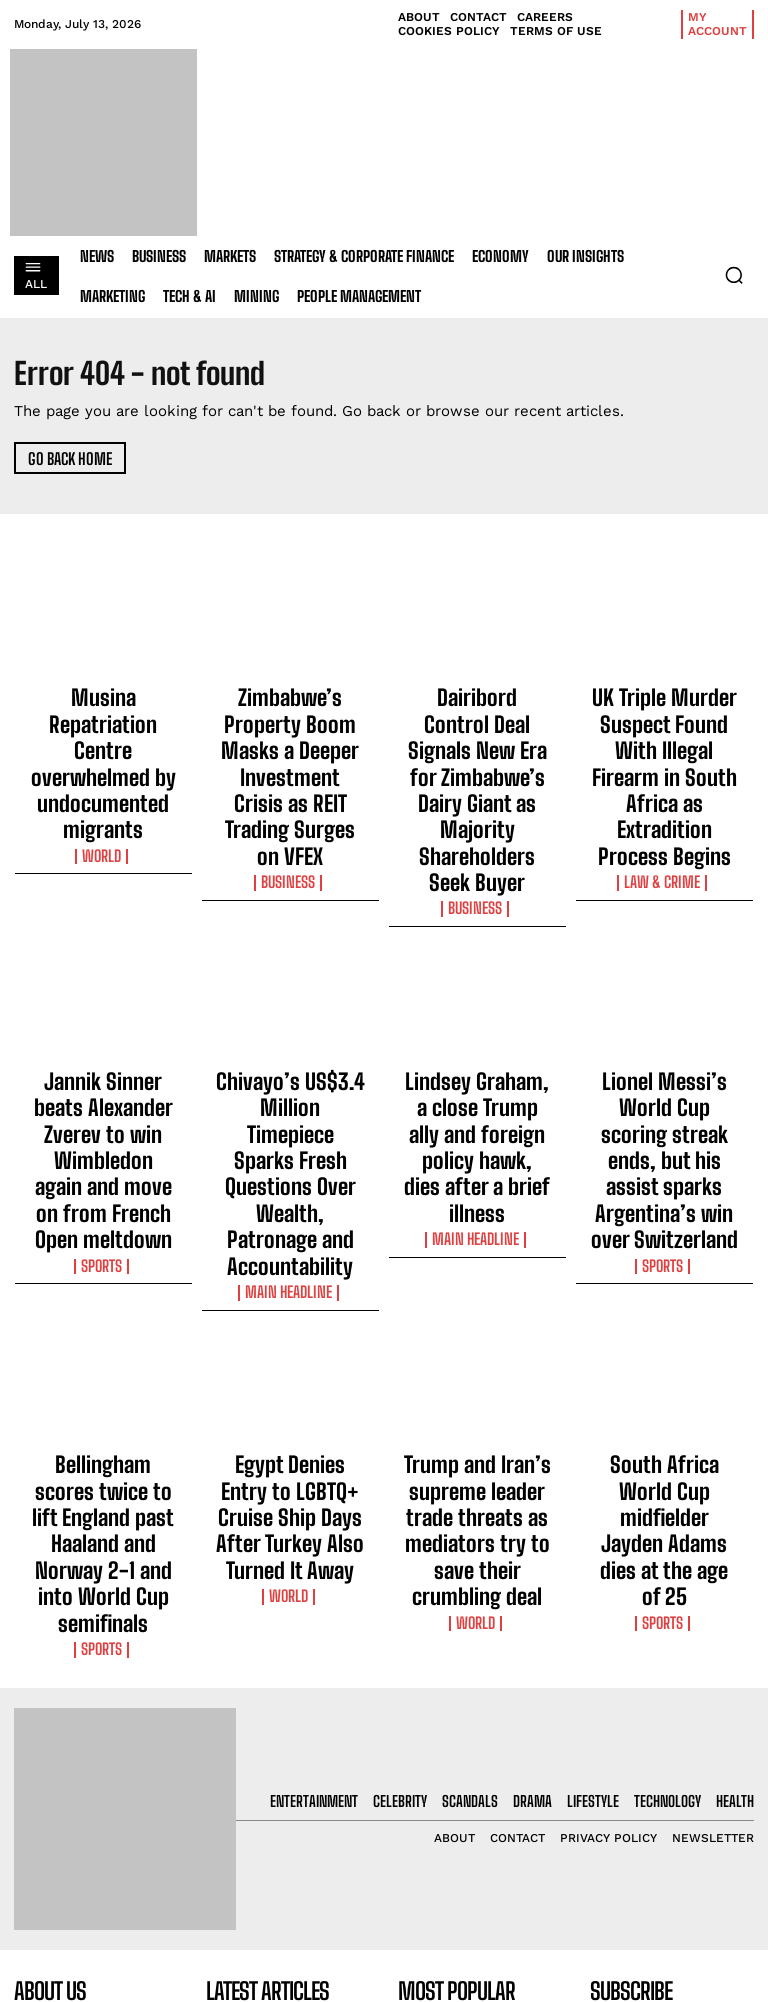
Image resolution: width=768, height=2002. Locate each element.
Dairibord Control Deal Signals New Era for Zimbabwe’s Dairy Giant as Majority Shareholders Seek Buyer (477, 729)
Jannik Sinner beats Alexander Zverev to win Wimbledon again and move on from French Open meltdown (103, 990)
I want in (672, 1734)
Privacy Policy (651, 1787)
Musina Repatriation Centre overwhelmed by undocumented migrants (103, 711)
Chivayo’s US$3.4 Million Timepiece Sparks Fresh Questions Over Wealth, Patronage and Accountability (290, 990)
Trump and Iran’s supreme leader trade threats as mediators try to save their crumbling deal (477, 1250)
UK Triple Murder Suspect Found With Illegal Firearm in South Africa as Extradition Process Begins (664, 729)
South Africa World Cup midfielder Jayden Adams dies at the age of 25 (664, 1232)
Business (290, 768)
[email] (672, 1688)
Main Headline (290, 1047)
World (103, 750)
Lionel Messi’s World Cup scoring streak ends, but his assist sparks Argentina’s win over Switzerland (664, 990)
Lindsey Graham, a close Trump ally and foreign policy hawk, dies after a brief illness (477, 981)
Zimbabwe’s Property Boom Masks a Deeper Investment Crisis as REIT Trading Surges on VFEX (290, 720)
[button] (734, 275)
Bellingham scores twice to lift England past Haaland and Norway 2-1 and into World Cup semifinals (103, 1250)
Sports (103, 1047)
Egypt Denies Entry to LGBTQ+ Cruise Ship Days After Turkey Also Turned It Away (290, 1241)
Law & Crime (664, 786)
